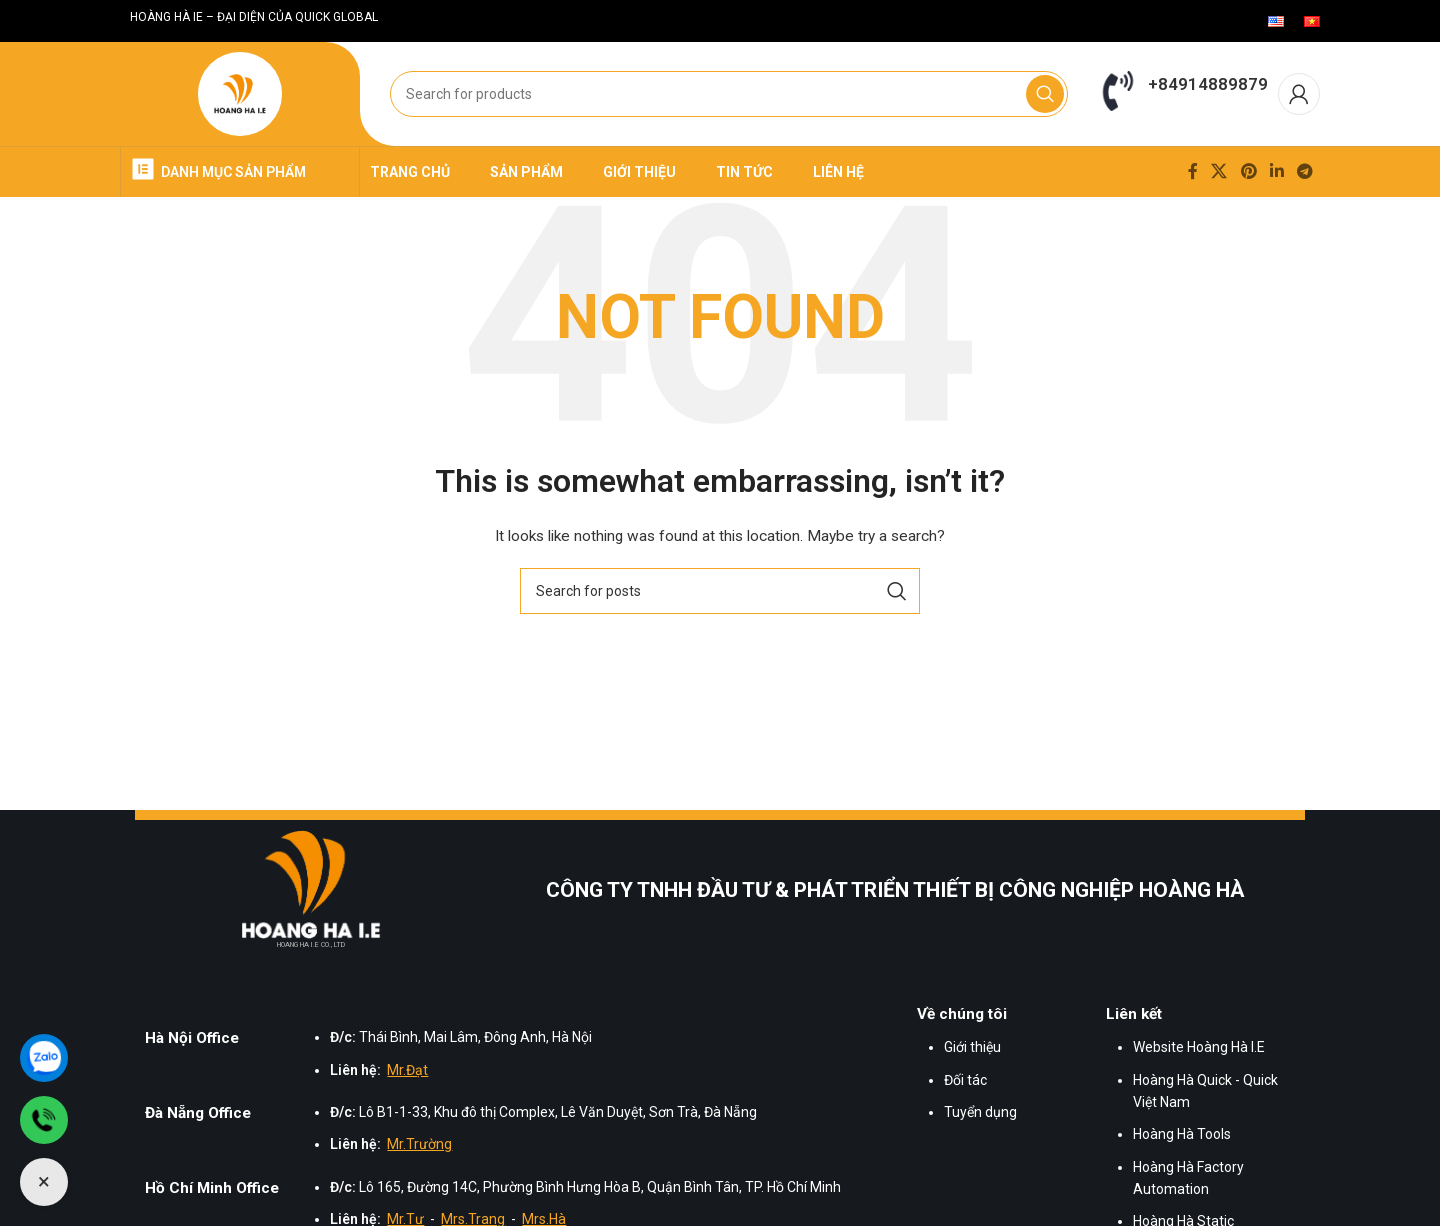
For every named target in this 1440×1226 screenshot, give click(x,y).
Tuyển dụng (980, 1112)
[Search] (729, 94)
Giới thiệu (972, 1047)
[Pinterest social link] (1248, 171)
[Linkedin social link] (1276, 171)
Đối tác (965, 1080)
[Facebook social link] (1192, 171)
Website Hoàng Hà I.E (1199, 1047)
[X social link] (1219, 171)
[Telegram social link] (1305, 171)
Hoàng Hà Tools (1182, 1134)
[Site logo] (240, 94)
